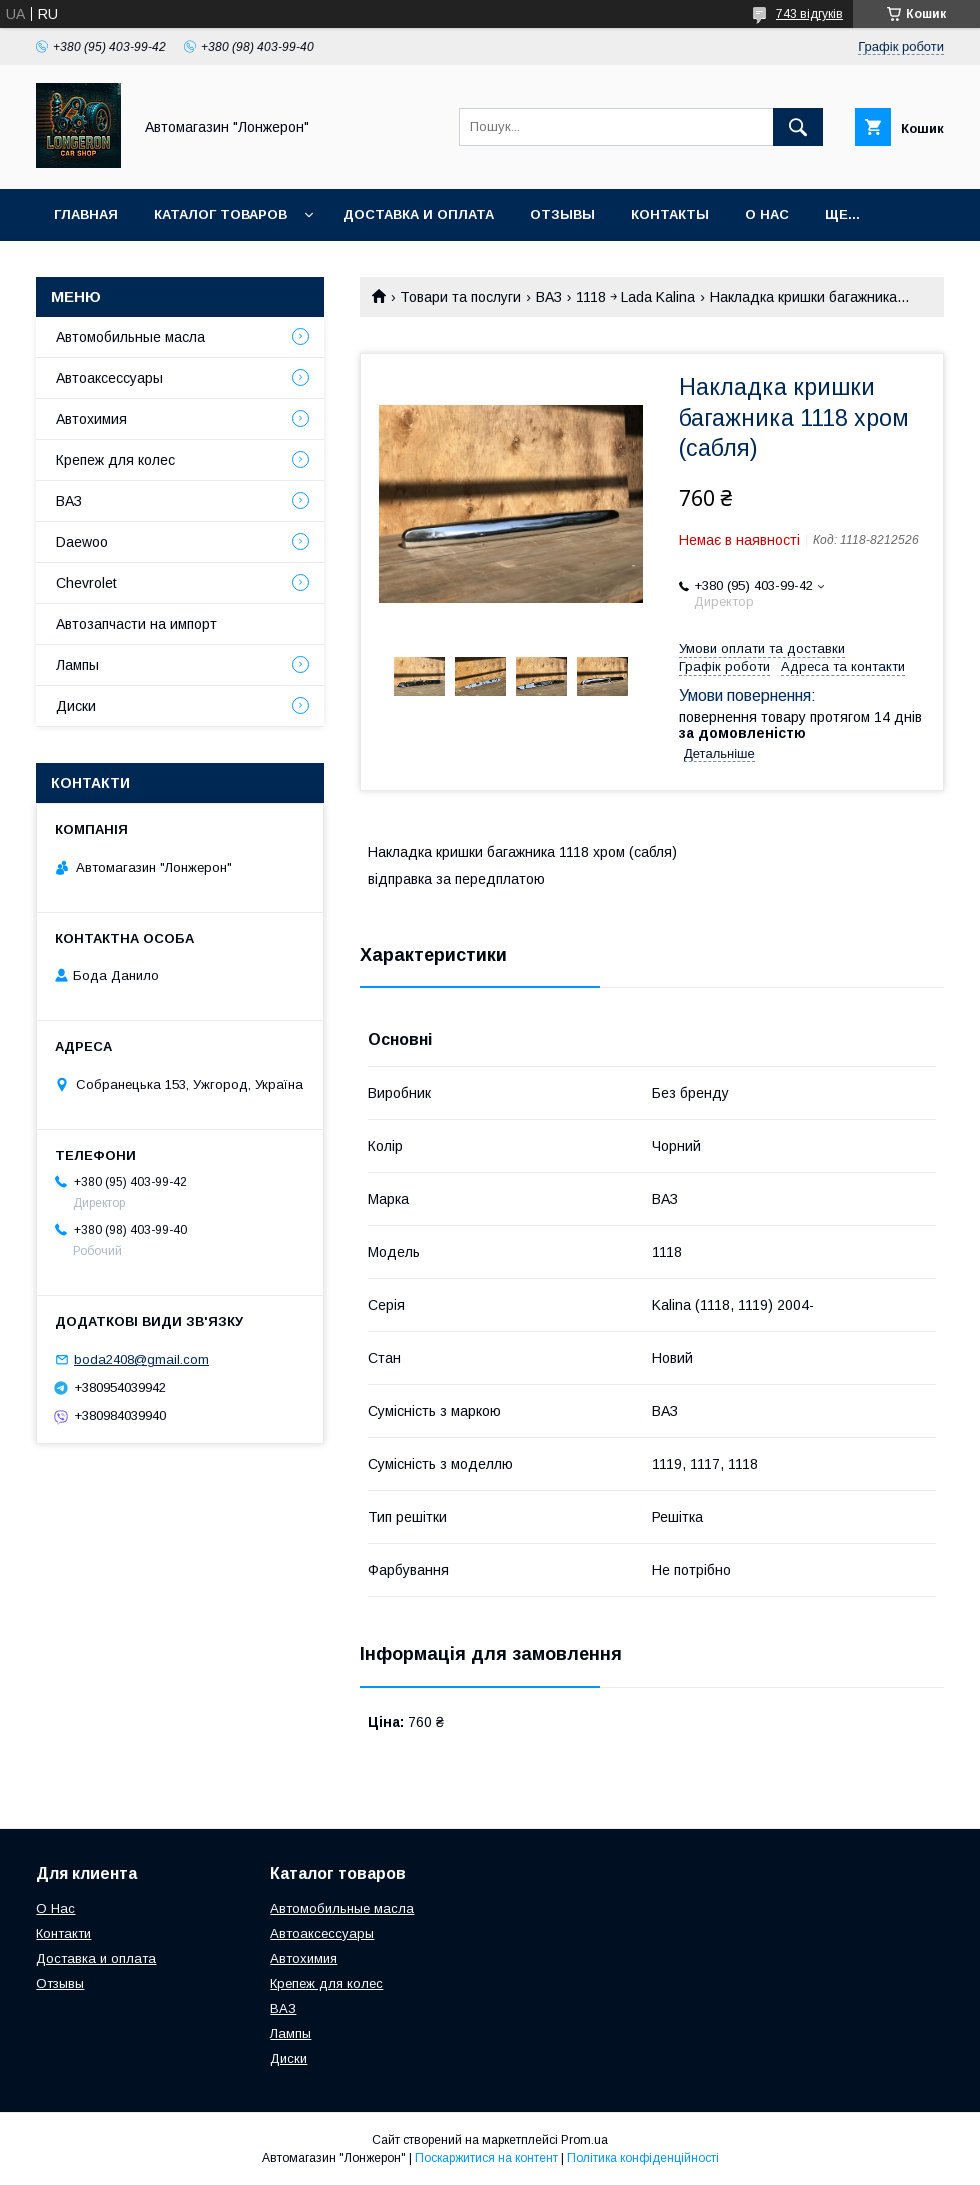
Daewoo (82, 542)
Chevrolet (86, 583)
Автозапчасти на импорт (136, 624)
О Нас (55, 1908)
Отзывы (562, 214)
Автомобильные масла (130, 337)
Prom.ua (584, 2140)
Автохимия (91, 419)
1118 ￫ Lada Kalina (635, 297)
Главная (86, 214)
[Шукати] (798, 127)
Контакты (670, 214)
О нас (767, 214)
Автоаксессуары (109, 378)
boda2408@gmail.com (141, 1359)
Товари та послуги (460, 297)
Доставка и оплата (418, 214)
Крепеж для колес (115, 460)
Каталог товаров (220, 214)
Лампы (77, 665)
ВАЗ (549, 297)
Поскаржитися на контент (486, 2158)
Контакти (63, 1933)
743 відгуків (809, 14)
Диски (76, 706)
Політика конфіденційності (643, 2158)
